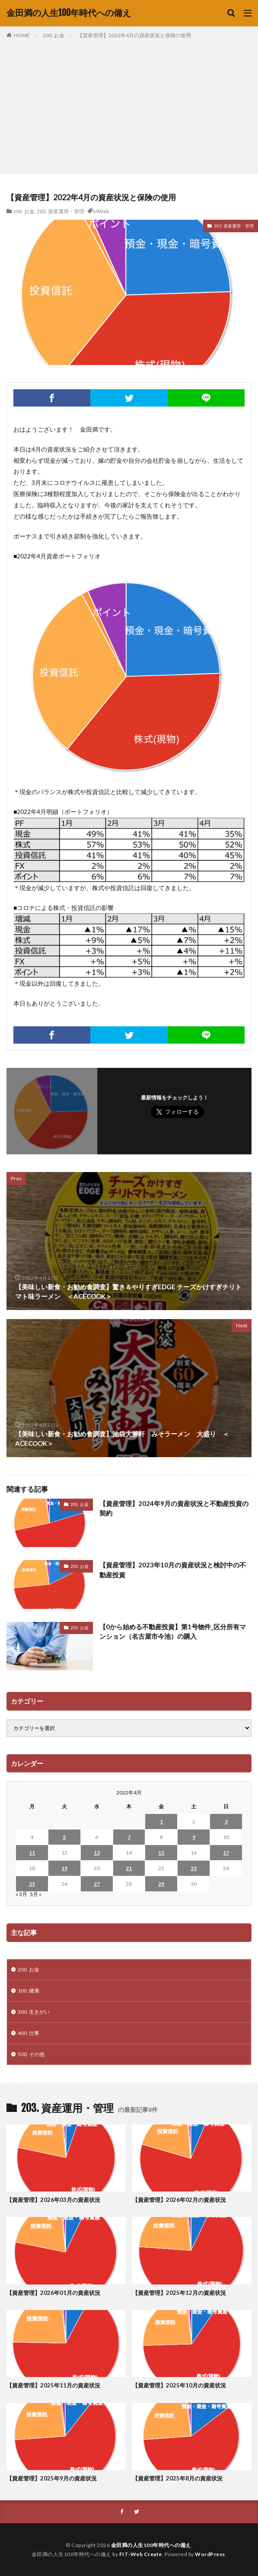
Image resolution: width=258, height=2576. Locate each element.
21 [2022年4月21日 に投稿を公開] (129, 1868)
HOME (22, 35)
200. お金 (53, 35)
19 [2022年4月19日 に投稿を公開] (64, 1868)
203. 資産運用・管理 (60, 211)
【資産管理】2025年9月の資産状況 (51, 2478)
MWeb (101, 211)
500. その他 (31, 2054)
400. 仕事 (28, 2033)
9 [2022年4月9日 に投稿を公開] (193, 1837)
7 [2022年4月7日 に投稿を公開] (129, 1837)
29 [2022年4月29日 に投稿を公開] (161, 1884)
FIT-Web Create (140, 2554)
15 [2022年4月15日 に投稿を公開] (161, 1852)
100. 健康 (28, 1990)
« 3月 (21, 1894)
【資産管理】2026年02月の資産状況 (179, 2199)
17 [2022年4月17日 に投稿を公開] (226, 1852)
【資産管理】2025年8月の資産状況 (177, 2478)
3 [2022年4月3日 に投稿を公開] (226, 1821)
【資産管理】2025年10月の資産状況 (179, 2385)
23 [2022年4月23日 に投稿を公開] (194, 1868)
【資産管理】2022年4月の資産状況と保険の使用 (134, 35)
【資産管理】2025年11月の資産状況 (53, 2385)
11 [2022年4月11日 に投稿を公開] (32, 1852)
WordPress (210, 2554)
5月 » (35, 1894)
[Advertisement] (129, 104)
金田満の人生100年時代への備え (68, 13)
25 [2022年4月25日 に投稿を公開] (32, 1884)
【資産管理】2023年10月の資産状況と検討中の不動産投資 (172, 1570)
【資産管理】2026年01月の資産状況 (53, 2292)
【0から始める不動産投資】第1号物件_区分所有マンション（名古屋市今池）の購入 (172, 1631)
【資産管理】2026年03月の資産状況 (53, 2199)
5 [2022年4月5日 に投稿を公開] (64, 1837)
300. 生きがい (34, 2012)
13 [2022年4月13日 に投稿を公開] (97, 1852)
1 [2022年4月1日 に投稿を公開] (161, 1821)
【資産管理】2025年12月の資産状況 (179, 2292)
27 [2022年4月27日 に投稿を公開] (97, 1884)
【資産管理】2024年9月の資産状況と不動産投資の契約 (173, 1508)
